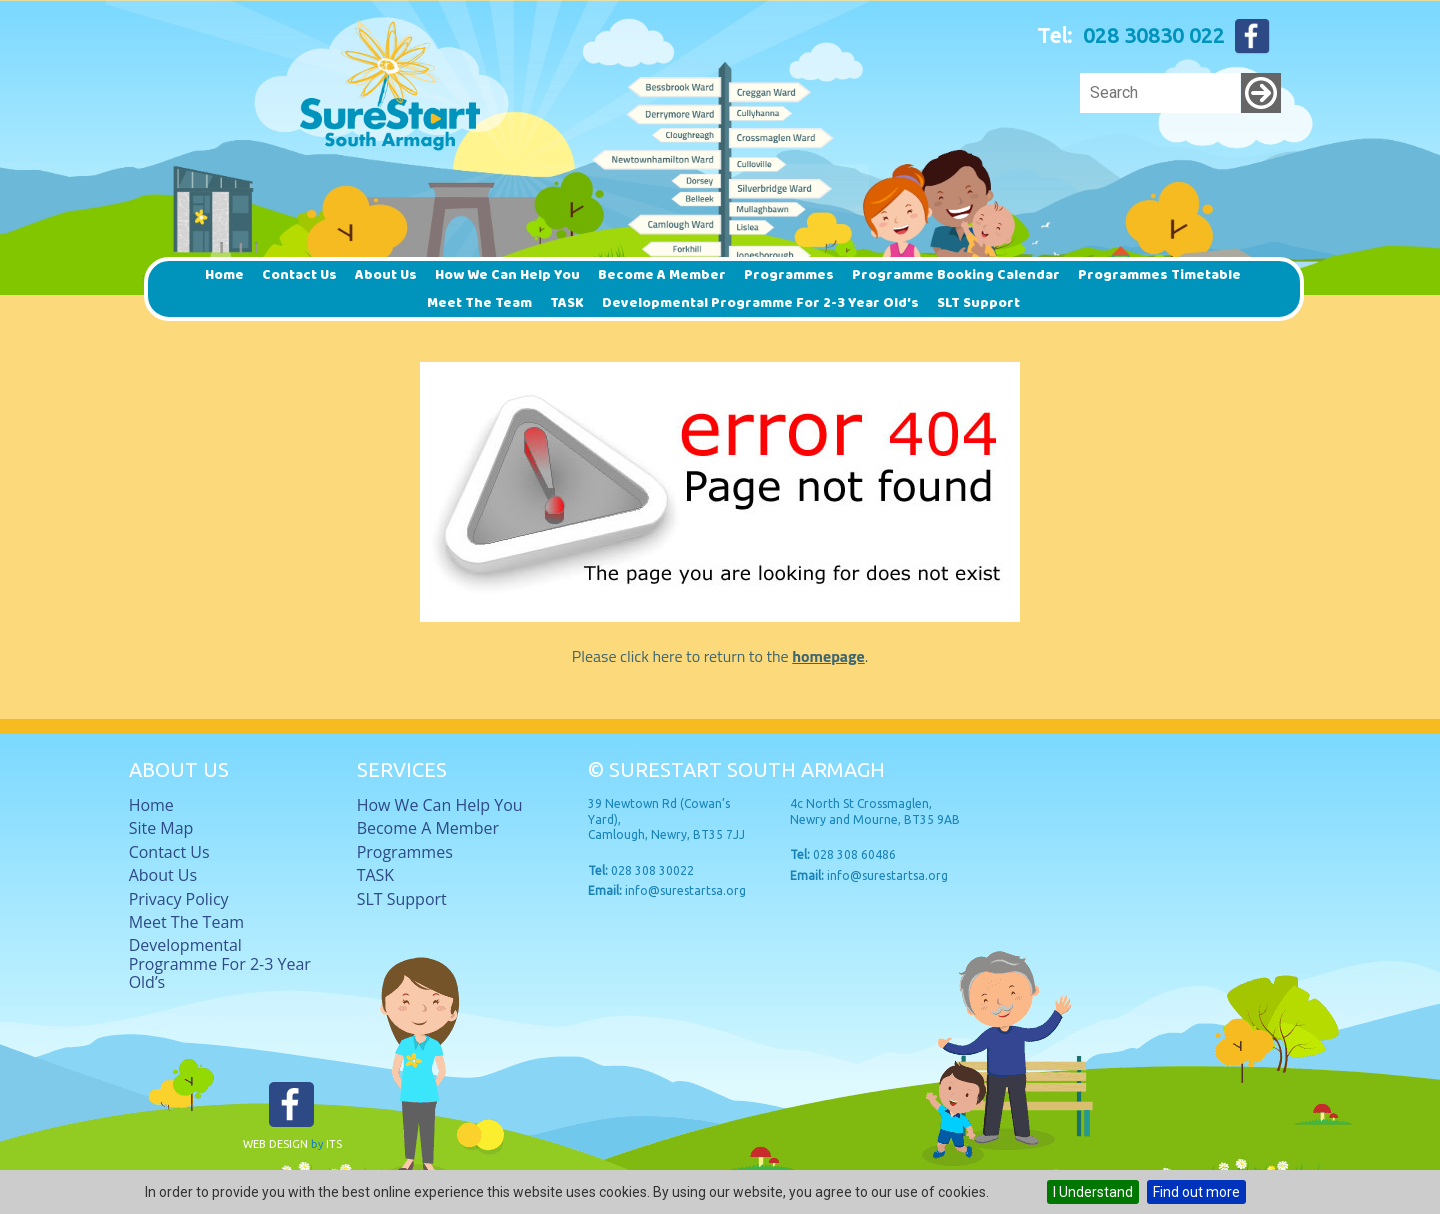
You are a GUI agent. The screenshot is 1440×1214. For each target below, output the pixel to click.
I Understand (1093, 1192)
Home (224, 275)
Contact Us (299, 275)
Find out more (1196, 1192)
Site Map (161, 828)
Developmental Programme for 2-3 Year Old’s (760, 303)
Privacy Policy (179, 899)
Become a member (662, 275)
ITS (334, 1144)
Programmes (789, 275)
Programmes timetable (1159, 275)
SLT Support (978, 303)
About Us (386, 275)
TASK (567, 303)
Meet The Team (479, 303)
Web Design (275, 1144)
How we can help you (507, 275)
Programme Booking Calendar (956, 275)
